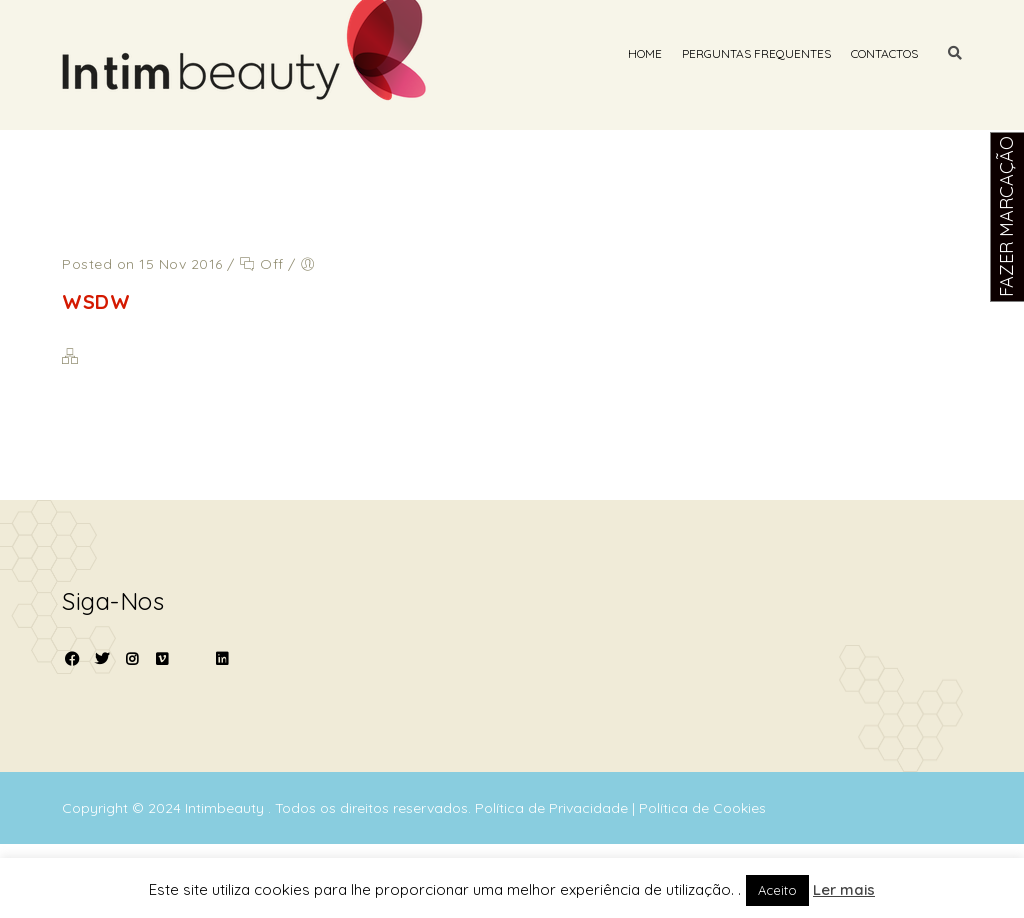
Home (645, 53)
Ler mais (844, 889)
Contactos (884, 53)
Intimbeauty (226, 808)
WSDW (96, 301)
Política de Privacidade (553, 808)
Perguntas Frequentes (756, 53)
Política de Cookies (702, 808)
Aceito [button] (777, 890)
